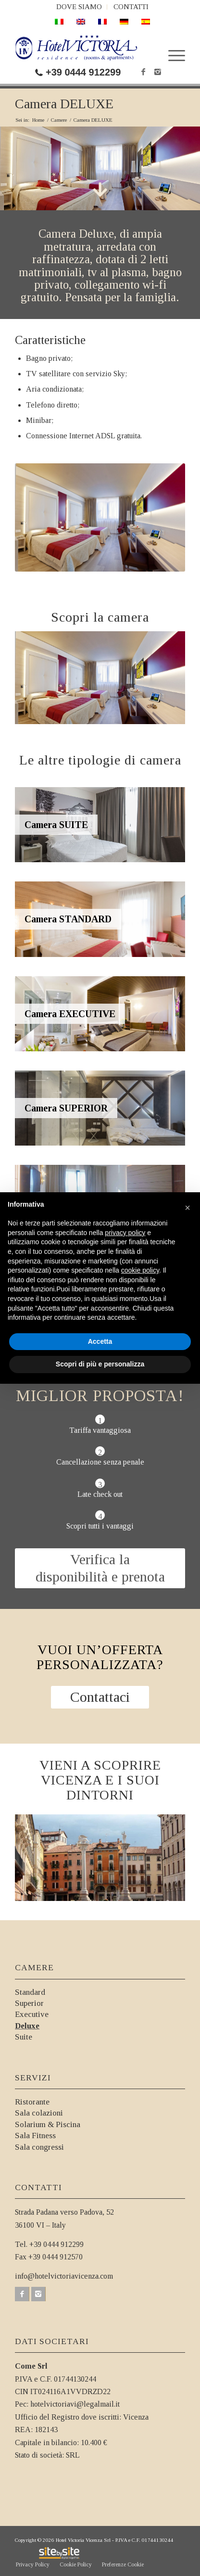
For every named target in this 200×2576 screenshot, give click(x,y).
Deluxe (27, 2025)
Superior (29, 2003)
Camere (59, 120)
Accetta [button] (100, 1341)
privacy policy (125, 1233)
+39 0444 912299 (83, 72)
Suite (23, 2036)
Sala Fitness (35, 2135)
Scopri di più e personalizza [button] (100, 1364)
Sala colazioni (39, 2112)
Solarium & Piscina (47, 2124)
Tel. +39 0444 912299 (49, 2244)
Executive (32, 2014)
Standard (30, 1992)
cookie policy (140, 1270)
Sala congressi (39, 2147)
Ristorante (32, 2101)
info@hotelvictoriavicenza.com (64, 2276)
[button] (187, 1207)
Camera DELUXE (64, 103)
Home (38, 120)
